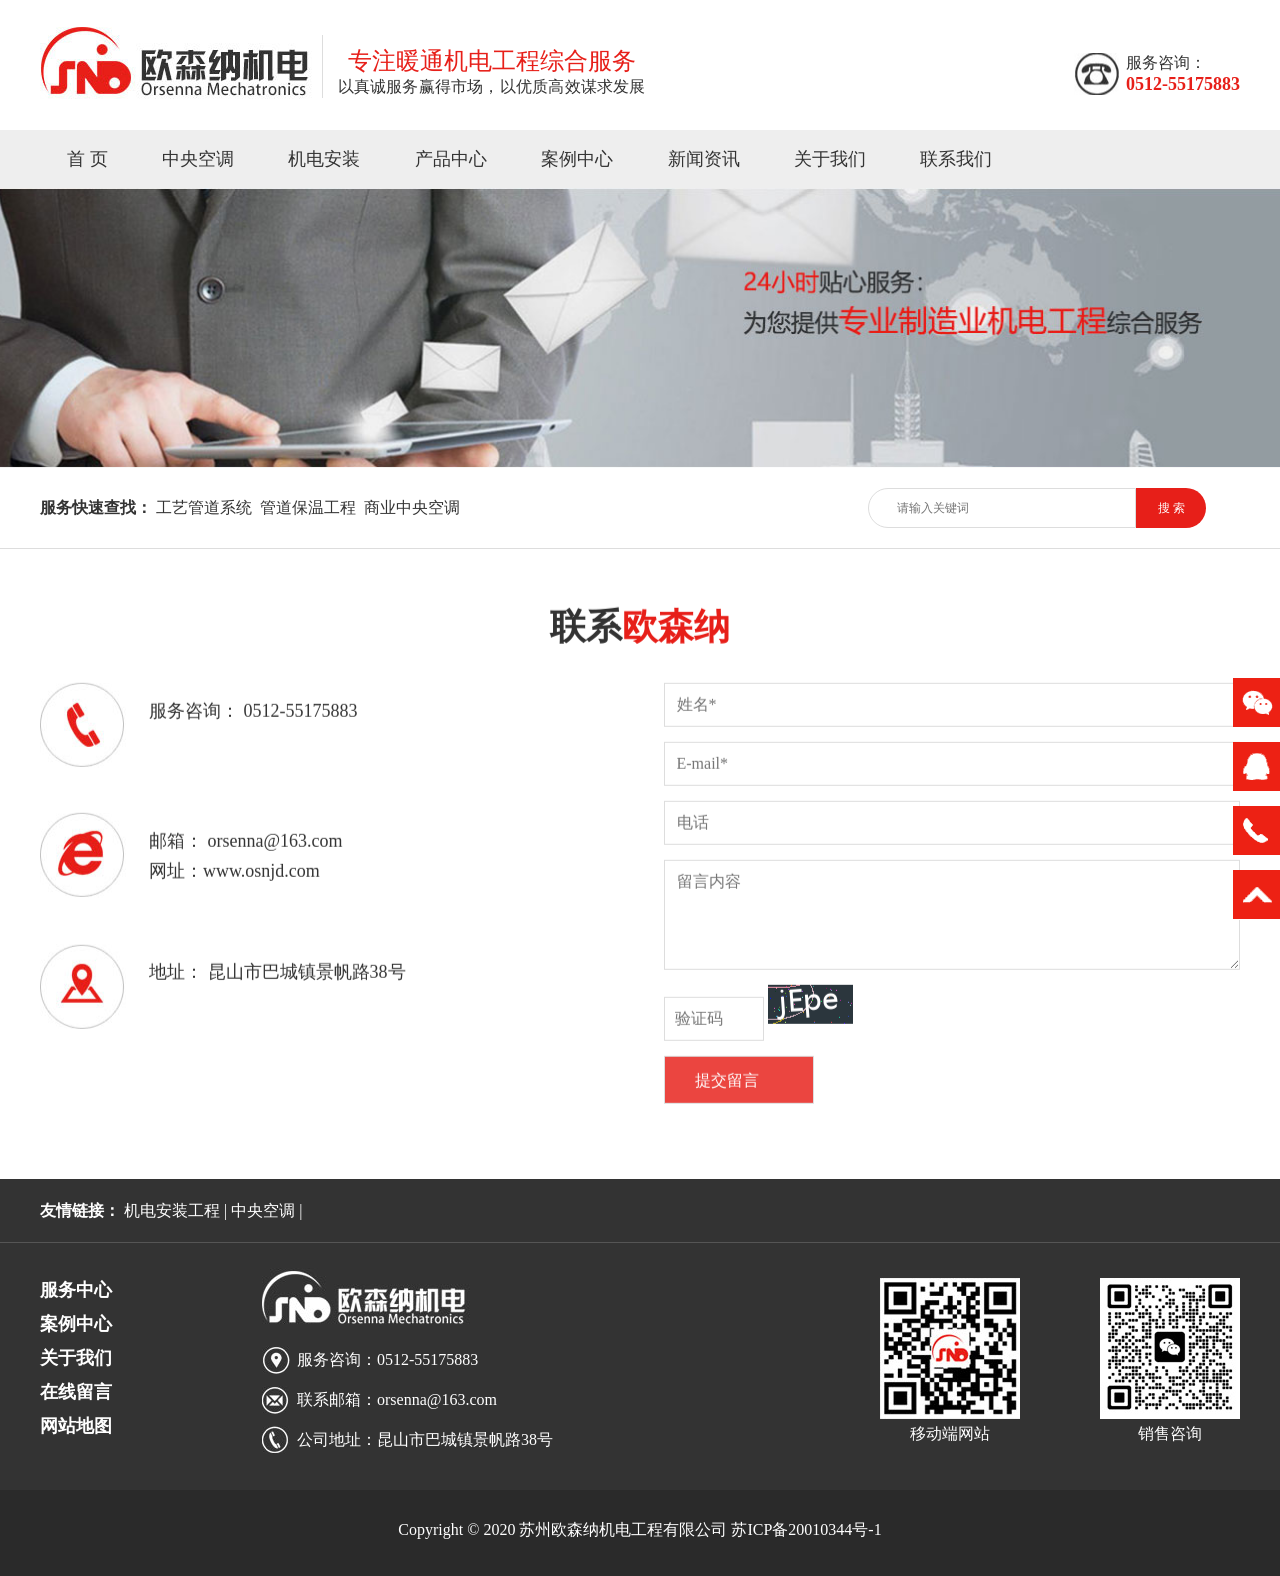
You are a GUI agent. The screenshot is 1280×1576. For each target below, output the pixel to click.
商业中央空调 (412, 507)
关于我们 (830, 159)
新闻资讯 (704, 159)
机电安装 (324, 159)
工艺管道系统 (204, 507)
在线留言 (76, 1392)
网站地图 (76, 1426)
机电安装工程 (172, 1210)
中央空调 (198, 159)
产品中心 (451, 159)
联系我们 (956, 159)
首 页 (87, 159)
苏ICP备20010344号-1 (806, 1529)
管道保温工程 (308, 507)
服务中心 (76, 1290)
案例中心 (577, 159)
